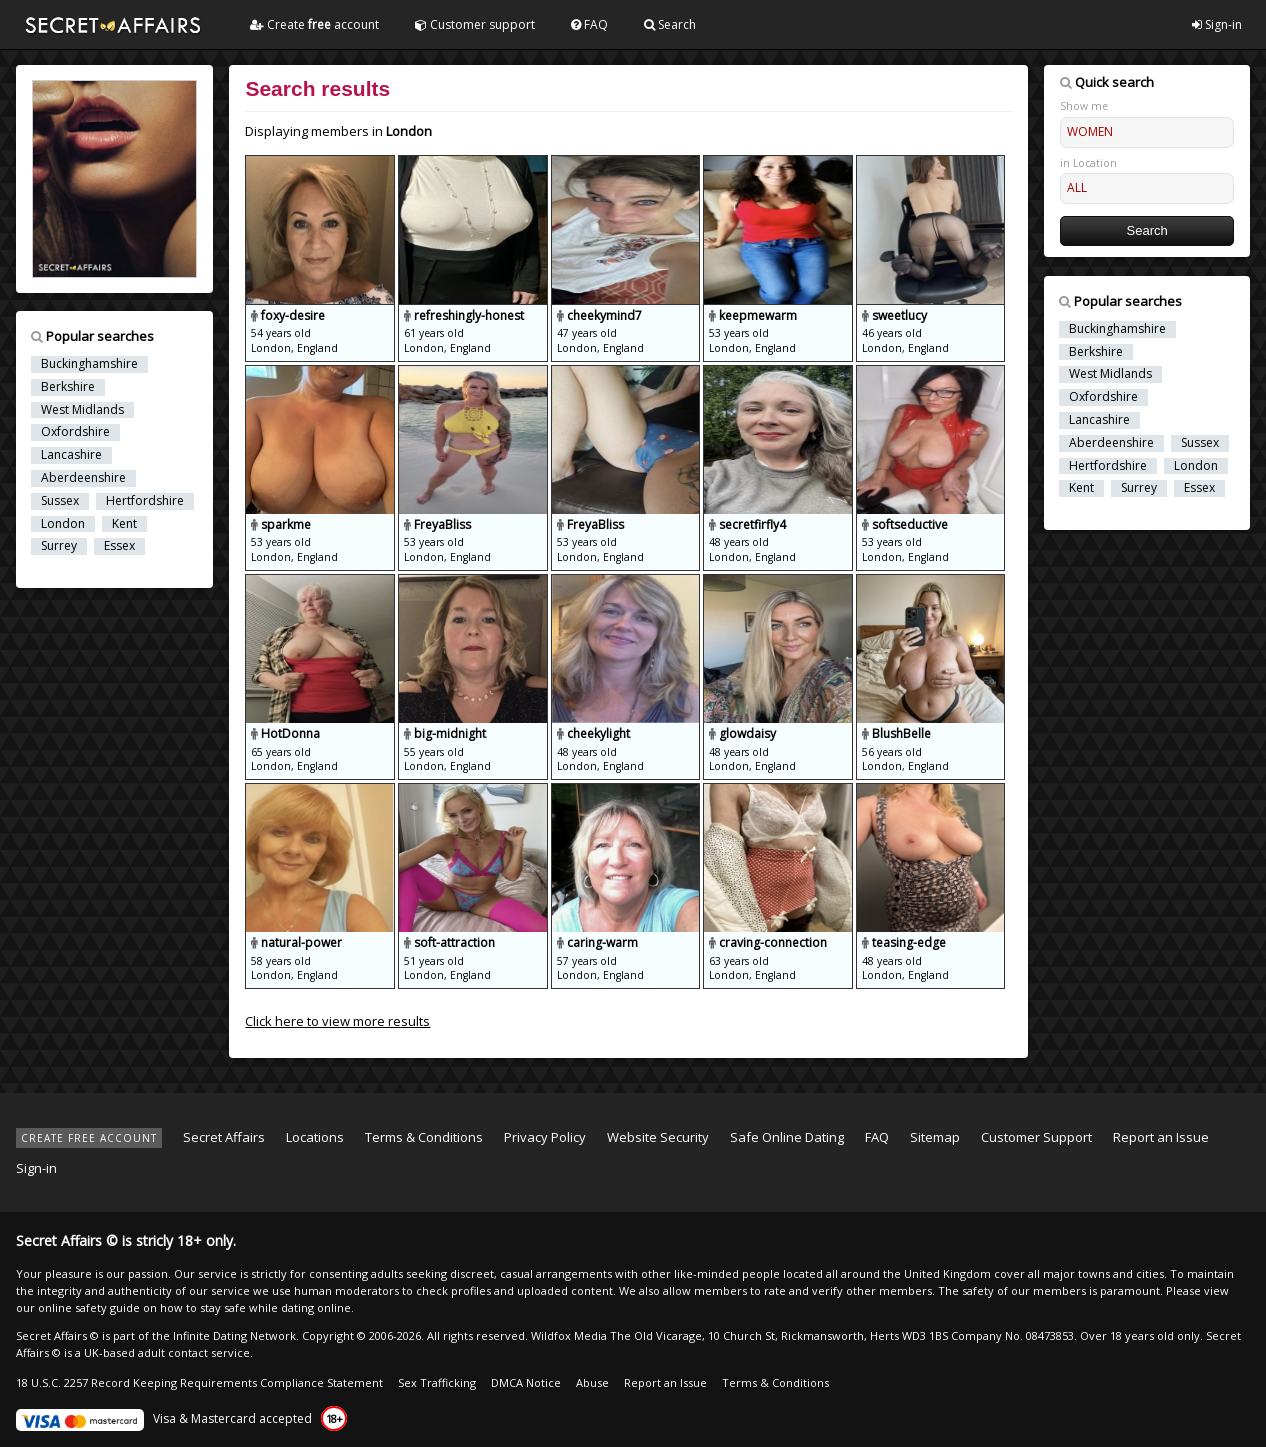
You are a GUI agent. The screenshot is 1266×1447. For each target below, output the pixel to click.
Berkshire (68, 387)
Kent (124, 524)
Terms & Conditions (424, 1137)
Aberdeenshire (83, 478)
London (63, 524)
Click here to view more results (337, 1021)
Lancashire (71, 455)
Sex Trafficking (437, 1382)
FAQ (589, 24)
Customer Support (1036, 1137)
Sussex (60, 501)
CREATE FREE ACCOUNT (89, 1138)
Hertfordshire (145, 501)
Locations (315, 1137)
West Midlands (82, 410)
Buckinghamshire (89, 364)
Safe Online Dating (787, 1137)
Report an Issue (1161, 1137)
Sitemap (935, 1137)
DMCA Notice (526, 1382)
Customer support (475, 24)
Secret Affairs (224, 1137)
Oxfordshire (75, 432)
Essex (119, 546)
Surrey (59, 546)
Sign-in (1217, 24)
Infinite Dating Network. (236, 1335)
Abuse (592, 1382)
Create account (314, 24)
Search (670, 24)
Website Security (658, 1137)
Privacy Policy (545, 1137)
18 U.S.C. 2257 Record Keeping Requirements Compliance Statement (199, 1382)
